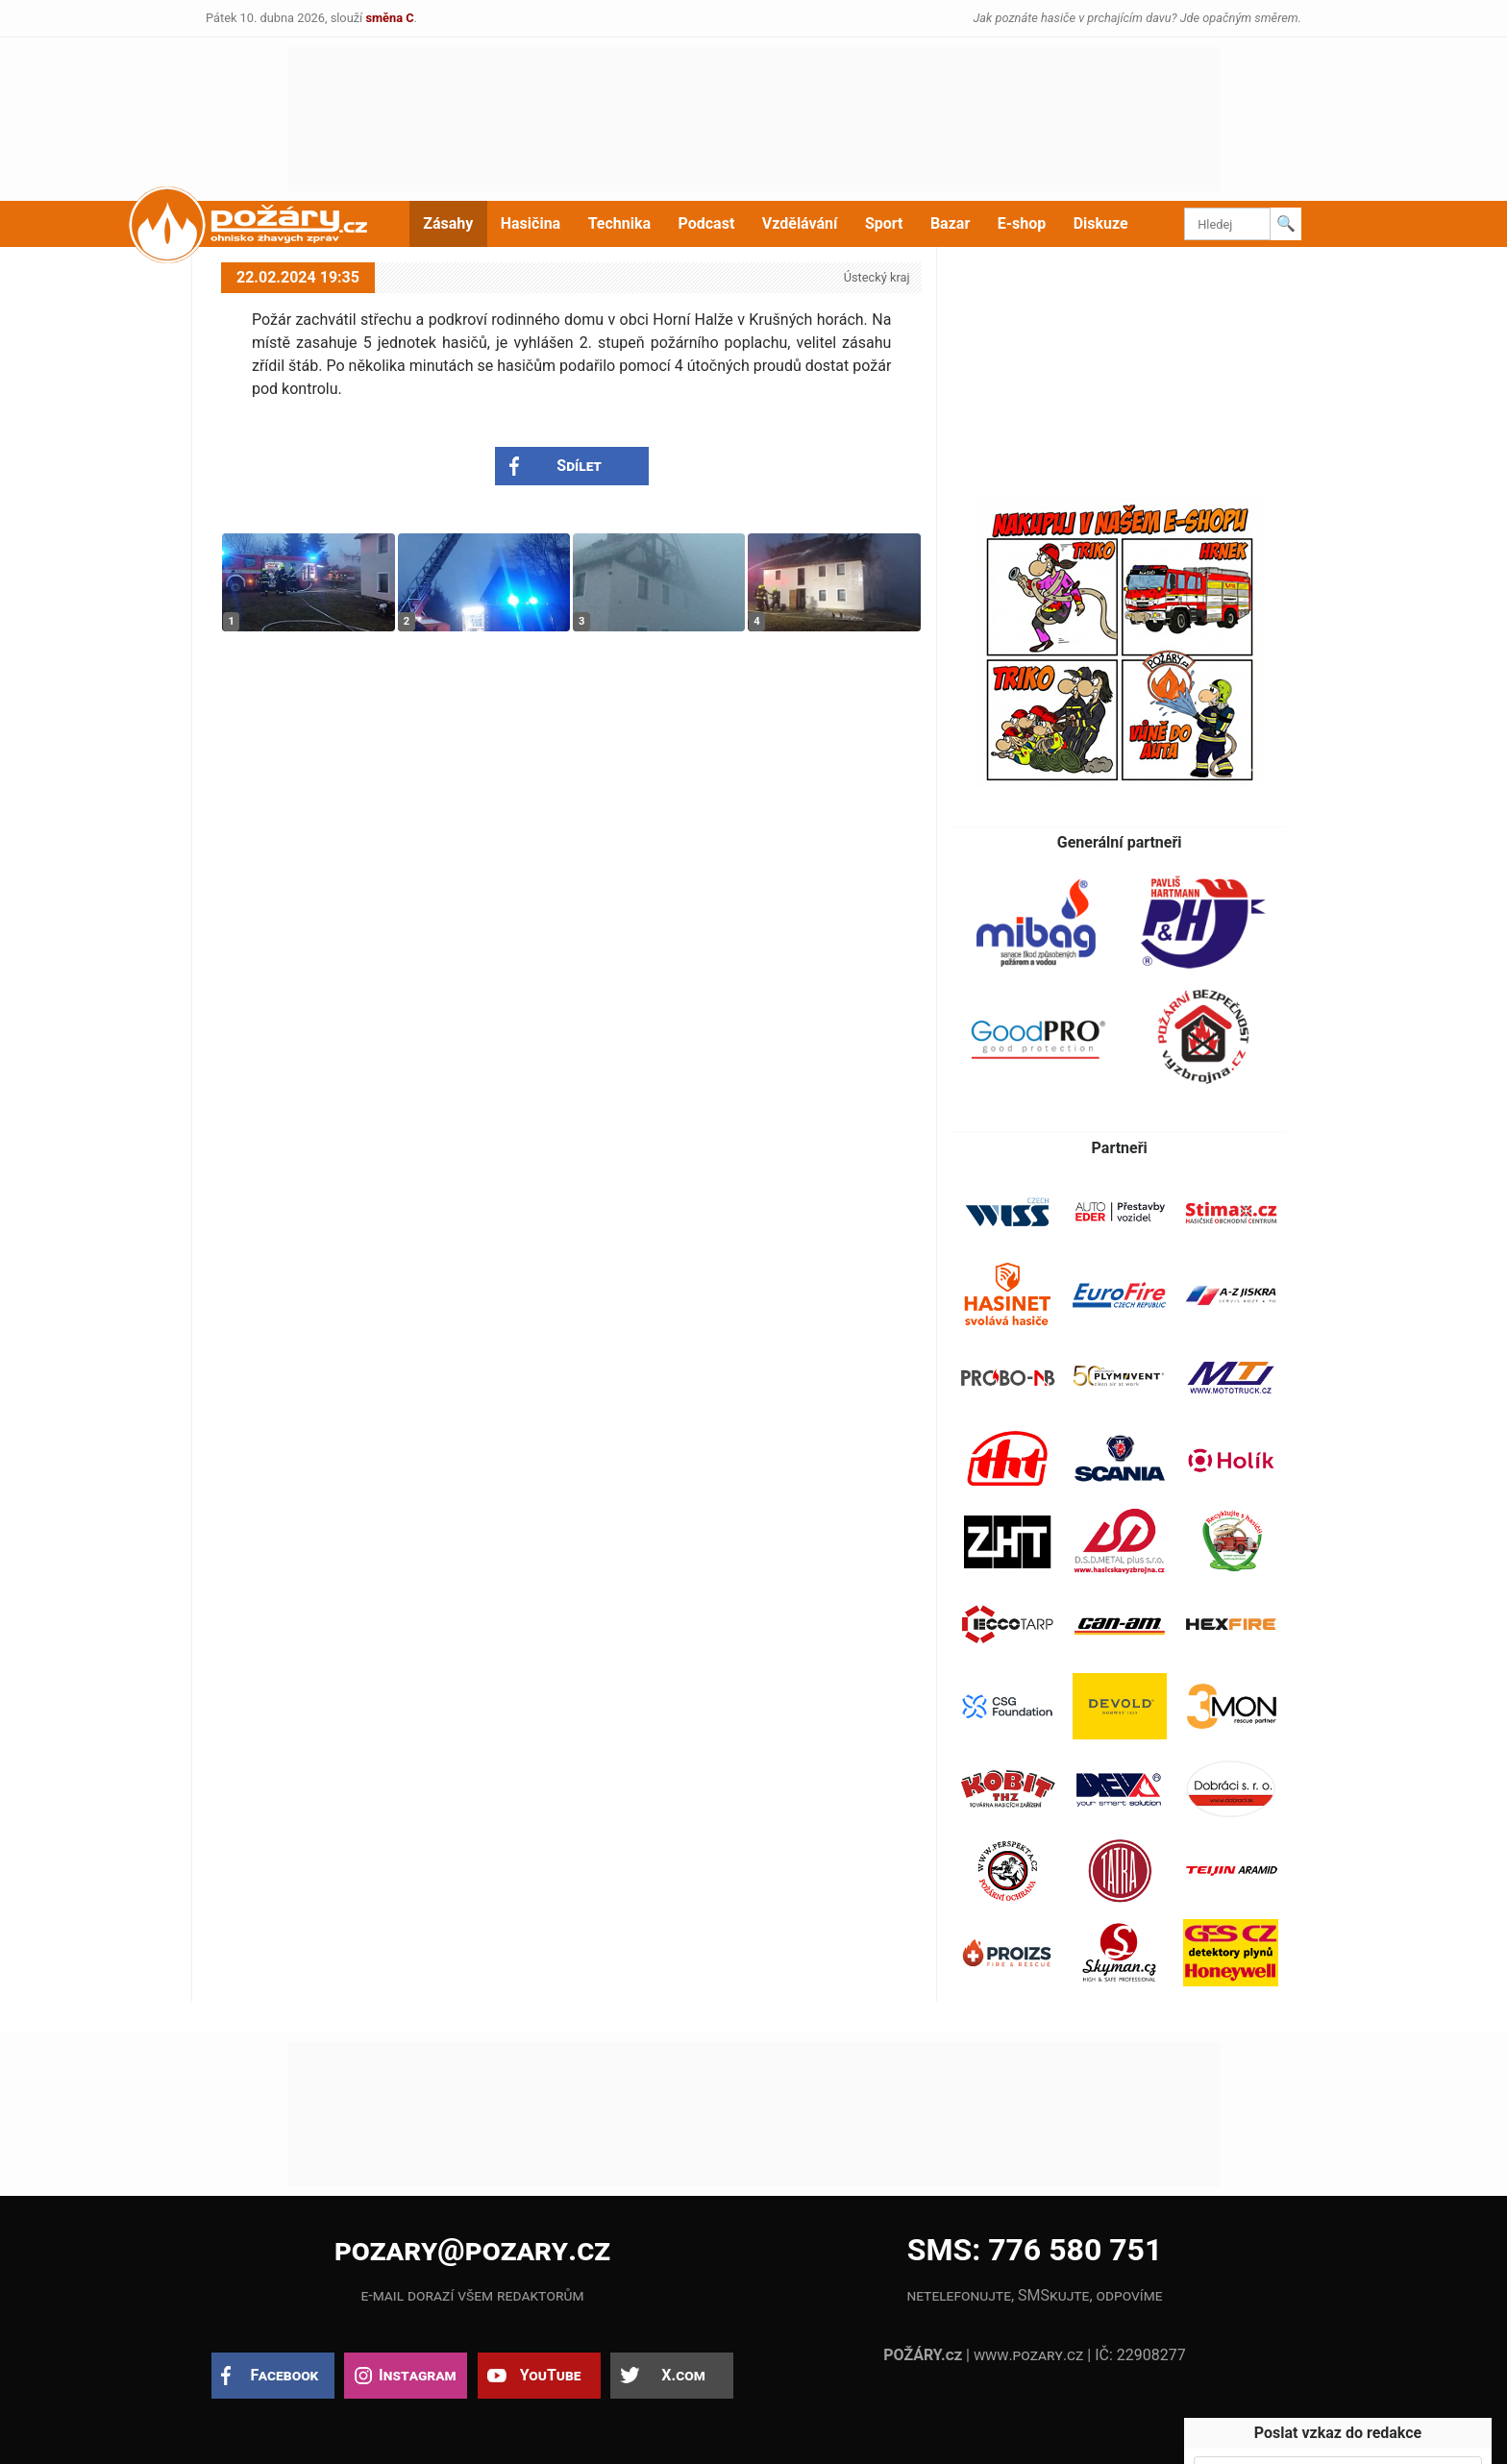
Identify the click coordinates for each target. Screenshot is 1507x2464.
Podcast (707, 223)
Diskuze (1101, 223)
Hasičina (530, 223)
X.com (682, 2375)
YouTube (550, 2375)
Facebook (285, 2375)
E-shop (1022, 223)
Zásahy (448, 223)
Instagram (417, 2375)
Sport (884, 223)
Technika (619, 223)
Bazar (950, 223)
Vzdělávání (800, 223)
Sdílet (579, 465)
